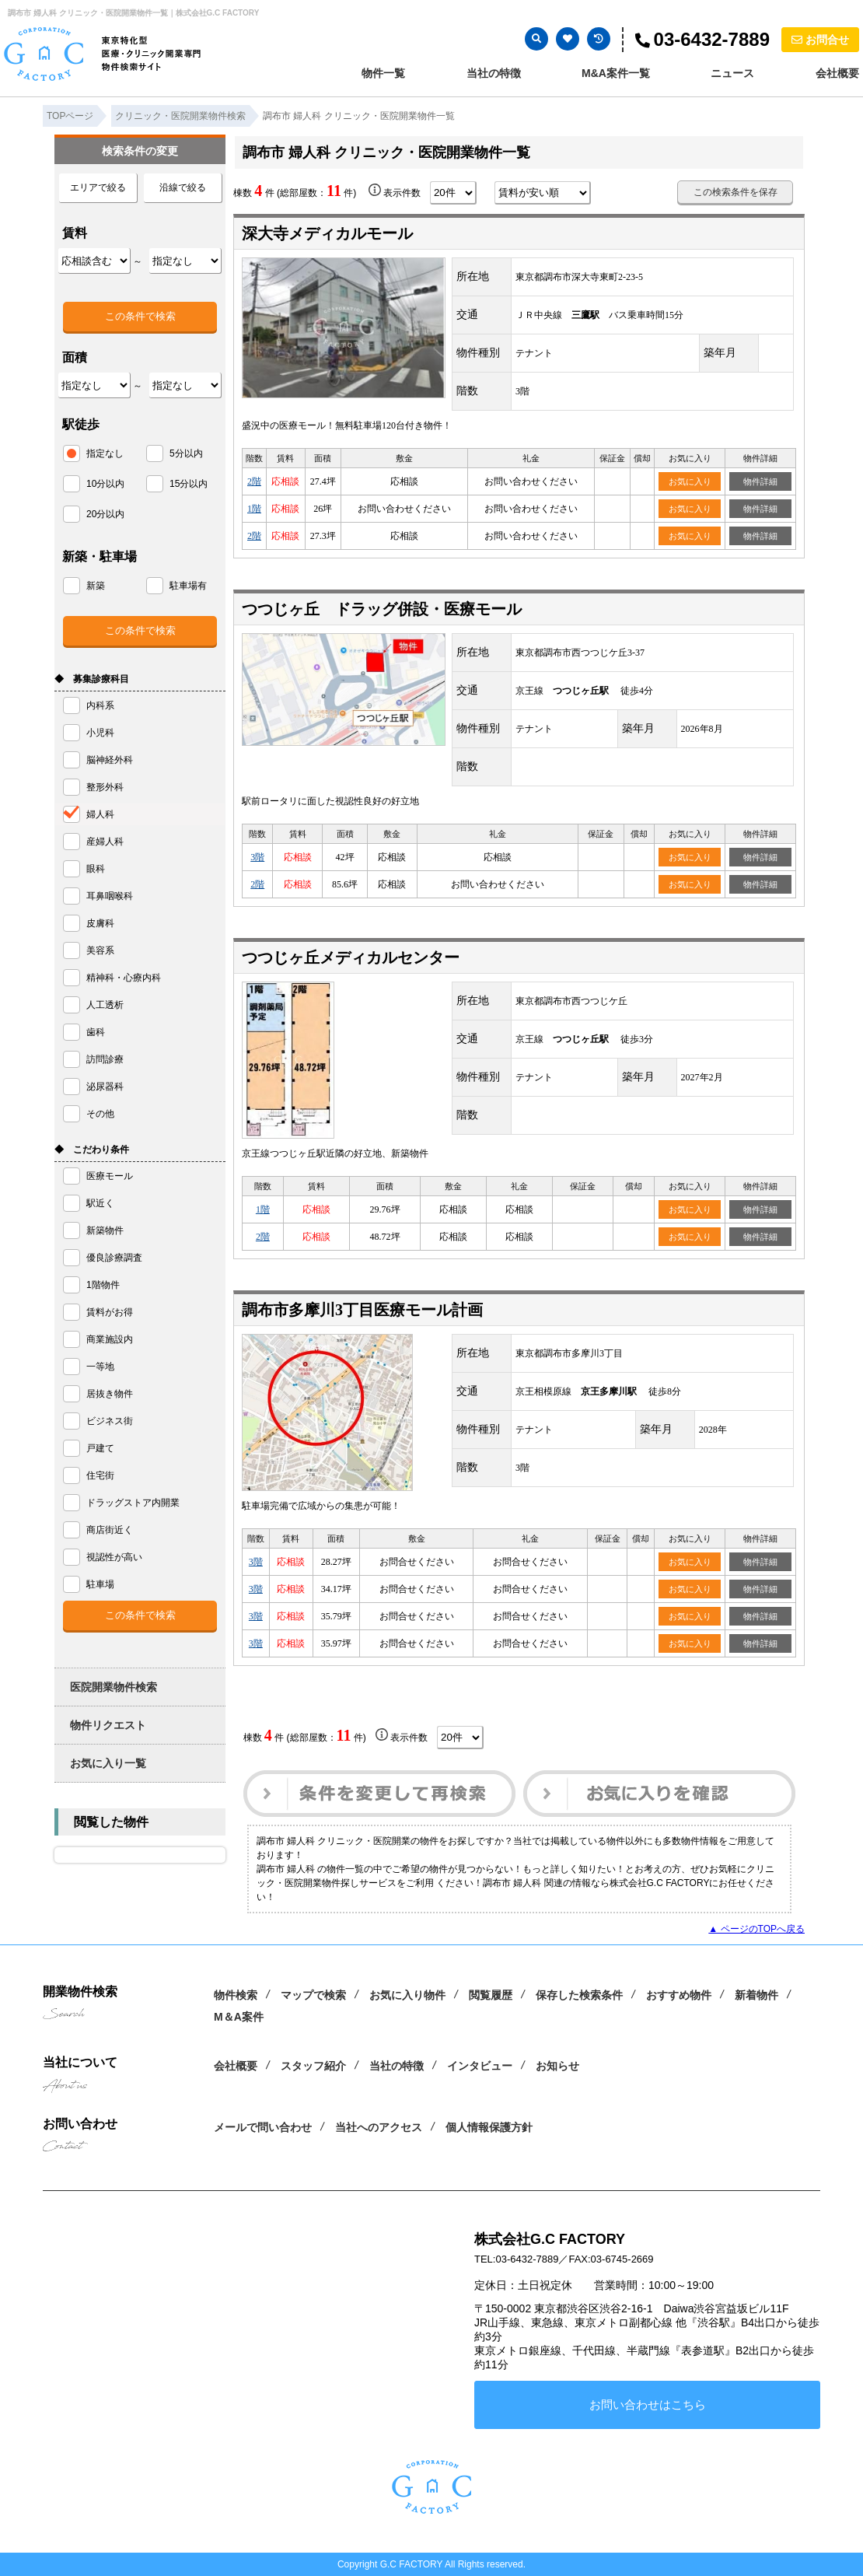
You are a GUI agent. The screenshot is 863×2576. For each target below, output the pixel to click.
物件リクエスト (108, 1725)
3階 (257, 857)
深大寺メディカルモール (327, 233)
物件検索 (235, 1995)
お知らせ (557, 2066)
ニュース (732, 73)
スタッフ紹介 (313, 2066)
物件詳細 (760, 481)
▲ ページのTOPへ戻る (756, 1928)
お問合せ (820, 39)
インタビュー (479, 2066)
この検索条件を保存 (735, 192)
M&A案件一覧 (616, 73)
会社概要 (837, 73)
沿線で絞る (182, 187)
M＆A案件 (239, 2017)
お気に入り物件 (407, 1995)
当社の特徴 (493, 73)
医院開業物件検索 (113, 1687)
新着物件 (756, 1995)
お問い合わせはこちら (647, 2404)
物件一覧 (383, 73)
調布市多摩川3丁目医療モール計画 (362, 1309)
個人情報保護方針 (489, 2127)
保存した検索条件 (579, 1995)
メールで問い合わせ (263, 2127)
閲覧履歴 (490, 1995)
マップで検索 (313, 1995)
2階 (254, 481)
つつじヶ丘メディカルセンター (350, 957)
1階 (254, 508)
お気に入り (690, 481)
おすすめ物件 (678, 1995)
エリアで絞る (98, 187)
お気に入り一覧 (108, 1763)
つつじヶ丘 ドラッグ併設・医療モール (382, 609)
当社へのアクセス (378, 2127)
